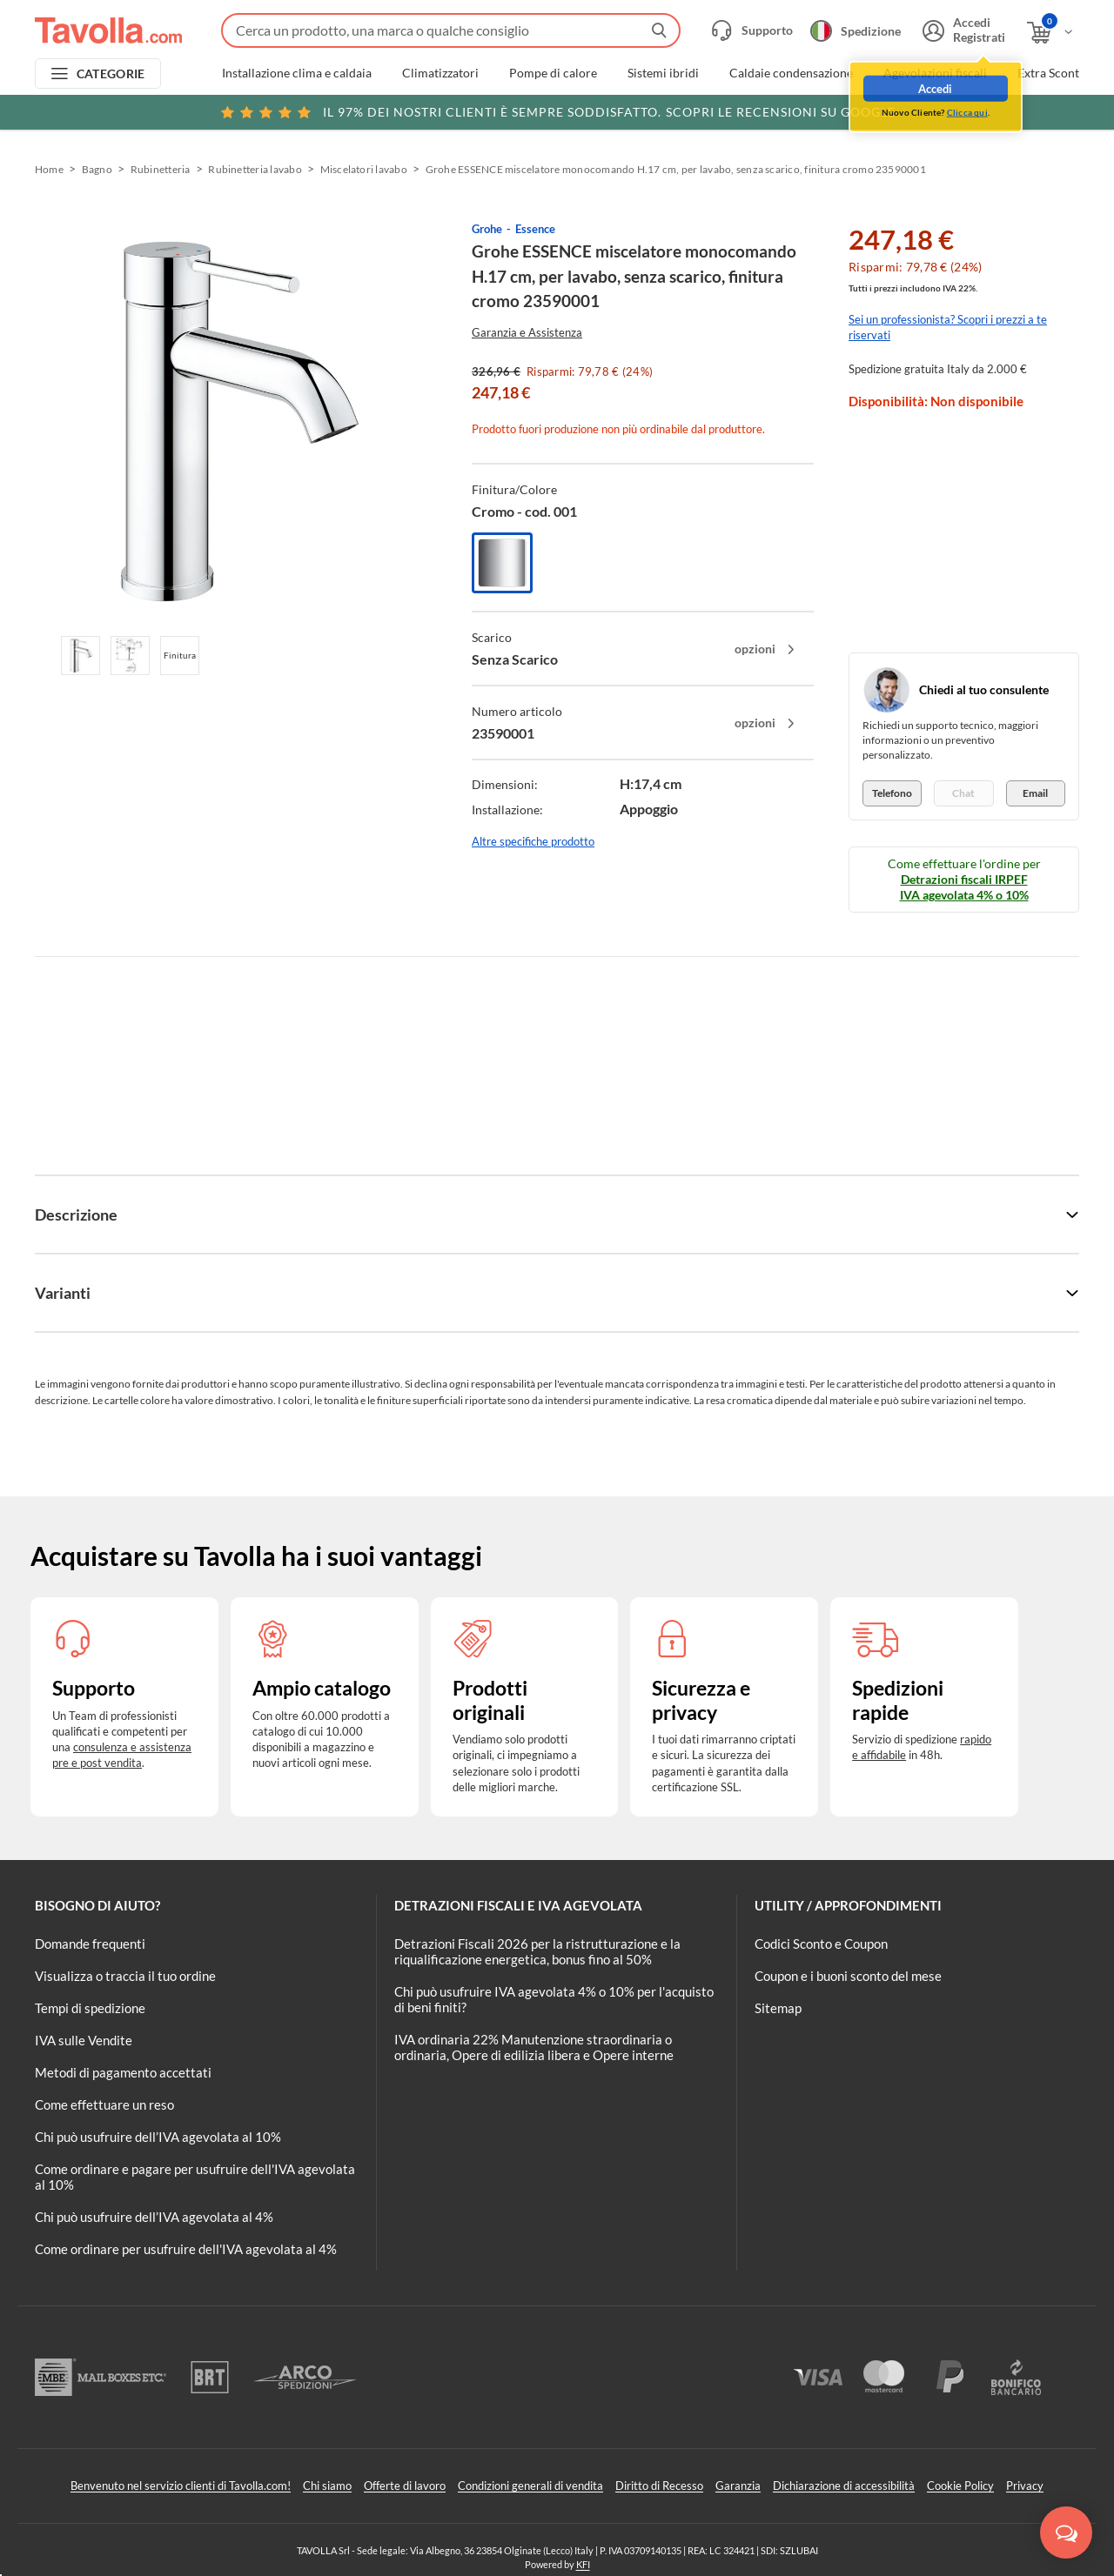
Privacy (1025, 2485)
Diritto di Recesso (659, 2485)
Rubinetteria (161, 169)
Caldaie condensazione (791, 73)
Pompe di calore (553, 73)
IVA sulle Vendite (83, 2040)
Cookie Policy (960, 2485)
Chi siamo (327, 2485)
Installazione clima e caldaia (297, 73)
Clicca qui (967, 110)
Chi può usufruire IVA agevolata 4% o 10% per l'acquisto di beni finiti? (554, 1999)
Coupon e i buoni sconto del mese (848, 1976)
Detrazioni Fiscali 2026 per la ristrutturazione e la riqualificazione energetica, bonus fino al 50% (537, 1951)
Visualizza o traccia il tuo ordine (125, 1976)
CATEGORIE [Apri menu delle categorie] (111, 73)
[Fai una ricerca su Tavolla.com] (451, 30)
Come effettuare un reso (104, 2104)
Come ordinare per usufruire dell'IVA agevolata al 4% (186, 2249)
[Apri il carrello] (1051, 32)
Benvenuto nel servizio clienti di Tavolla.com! (180, 2485)
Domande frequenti (90, 1943)
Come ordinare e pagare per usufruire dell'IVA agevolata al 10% (195, 2176)
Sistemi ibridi (663, 73)
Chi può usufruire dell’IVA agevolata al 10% (158, 2136)
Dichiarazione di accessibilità (844, 2485)
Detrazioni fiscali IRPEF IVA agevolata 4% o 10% (964, 887)
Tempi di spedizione (90, 2008)
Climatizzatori (440, 73)
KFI (583, 2564)
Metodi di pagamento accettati (123, 2072)
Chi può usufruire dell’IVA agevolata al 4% (154, 2217)
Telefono (892, 793)
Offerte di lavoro (405, 2485)
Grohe (487, 229)
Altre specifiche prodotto (533, 841)
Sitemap (778, 2008)
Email (1035, 793)
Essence (535, 229)
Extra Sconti (1050, 73)
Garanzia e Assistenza (527, 332)
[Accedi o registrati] (961, 30)
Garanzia (738, 2485)
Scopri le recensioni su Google (557, 112)
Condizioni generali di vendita (530, 2485)
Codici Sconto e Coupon (821, 1943)
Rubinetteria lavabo (255, 169)
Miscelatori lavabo (363, 169)
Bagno (97, 169)
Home (49, 169)
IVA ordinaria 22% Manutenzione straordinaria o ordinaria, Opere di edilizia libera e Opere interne (534, 2047)
